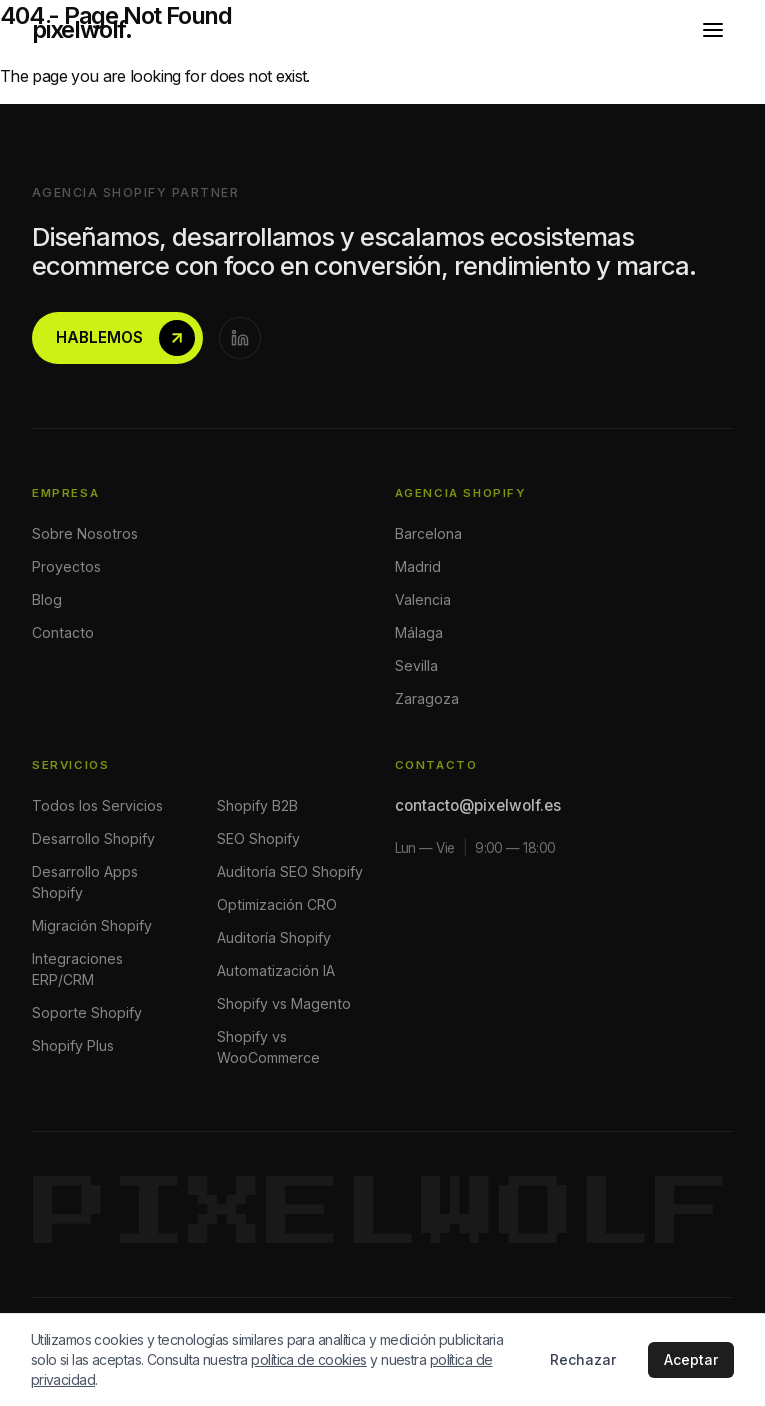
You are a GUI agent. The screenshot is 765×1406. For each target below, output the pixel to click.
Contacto (63, 632)
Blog (47, 599)
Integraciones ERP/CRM (77, 969)
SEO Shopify (258, 838)
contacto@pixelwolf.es (478, 805)
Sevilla (416, 665)
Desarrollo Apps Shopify (85, 882)
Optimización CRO (277, 904)
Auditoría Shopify (274, 937)
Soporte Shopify (87, 1012)
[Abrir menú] (713, 30)
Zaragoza (427, 698)
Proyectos (66, 566)
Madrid (418, 566)
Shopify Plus (73, 1045)
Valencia (423, 599)
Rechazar (583, 1359)
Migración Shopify (92, 925)
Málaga (419, 632)
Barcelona (428, 533)
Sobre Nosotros (85, 533)
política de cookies (308, 1359)
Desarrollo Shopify (93, 838)
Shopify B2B (257, 805)
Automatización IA (276, 970)
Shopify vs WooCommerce (268, 1047)
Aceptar (691, 1359)
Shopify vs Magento (284, 1003)
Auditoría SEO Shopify (290, 871)
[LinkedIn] (240, 338)
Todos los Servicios (97, 805)
